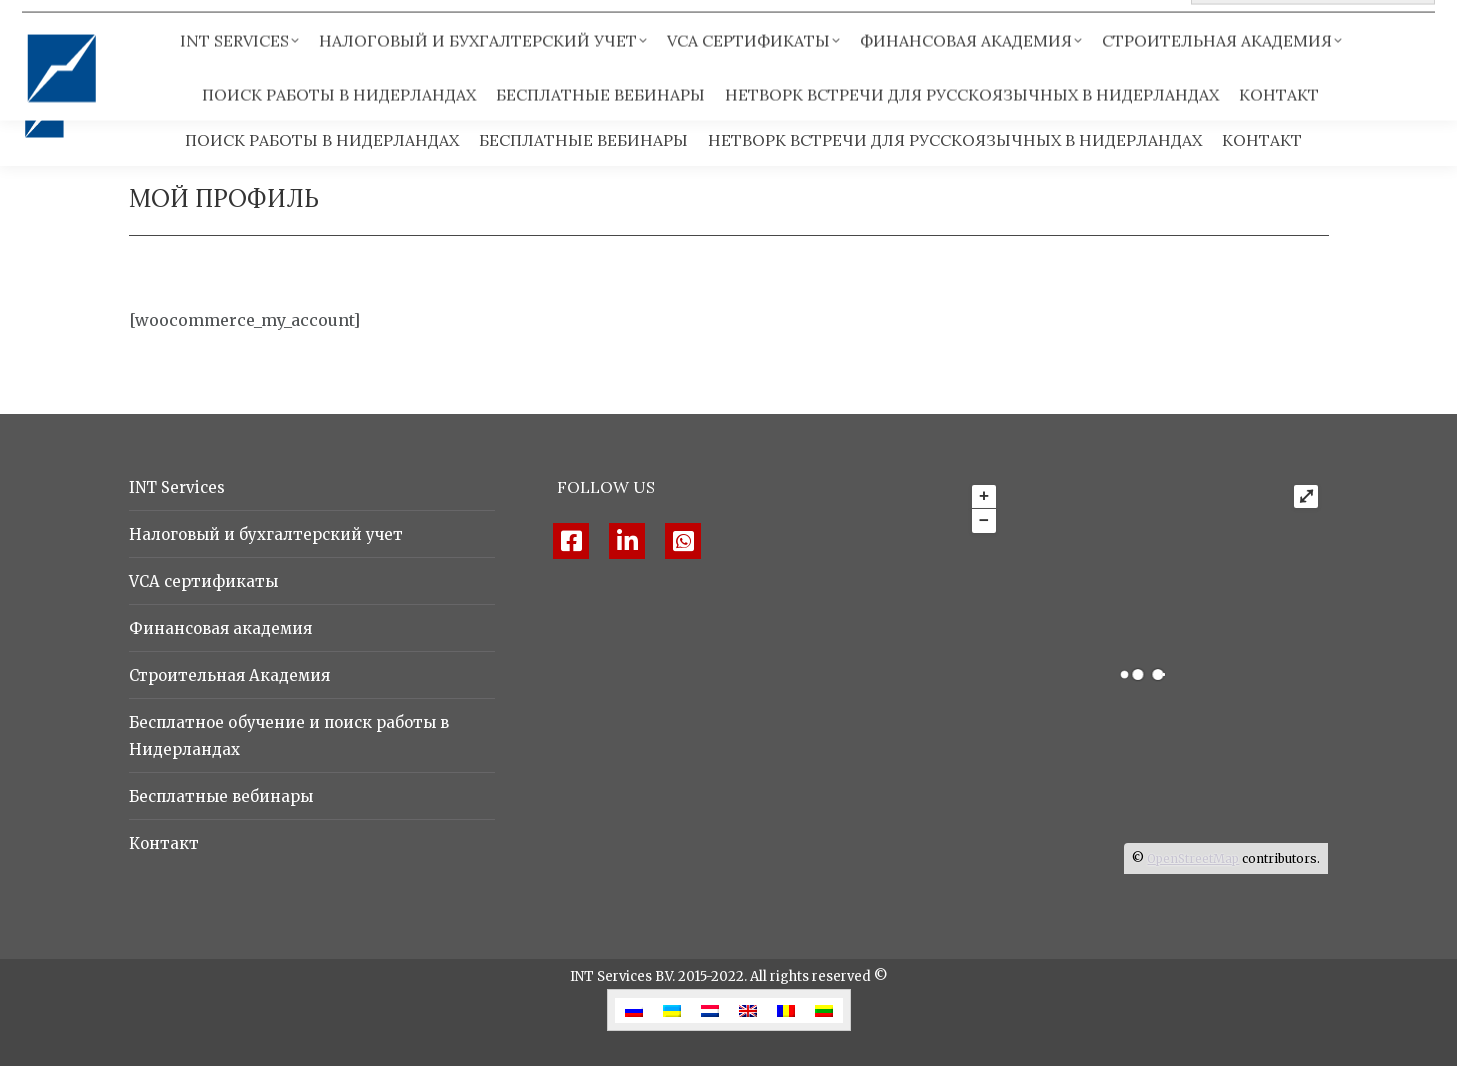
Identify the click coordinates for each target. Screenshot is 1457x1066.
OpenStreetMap (1193, 858)
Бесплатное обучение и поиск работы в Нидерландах (289, 736)
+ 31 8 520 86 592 (94, 29)
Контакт (164, 843)
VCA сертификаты (203, 581)
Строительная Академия (229, 675)
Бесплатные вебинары (221, 796)
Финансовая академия (220, 628)
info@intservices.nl (268, 29)
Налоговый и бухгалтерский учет (266, 534)
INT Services (177, 487)
